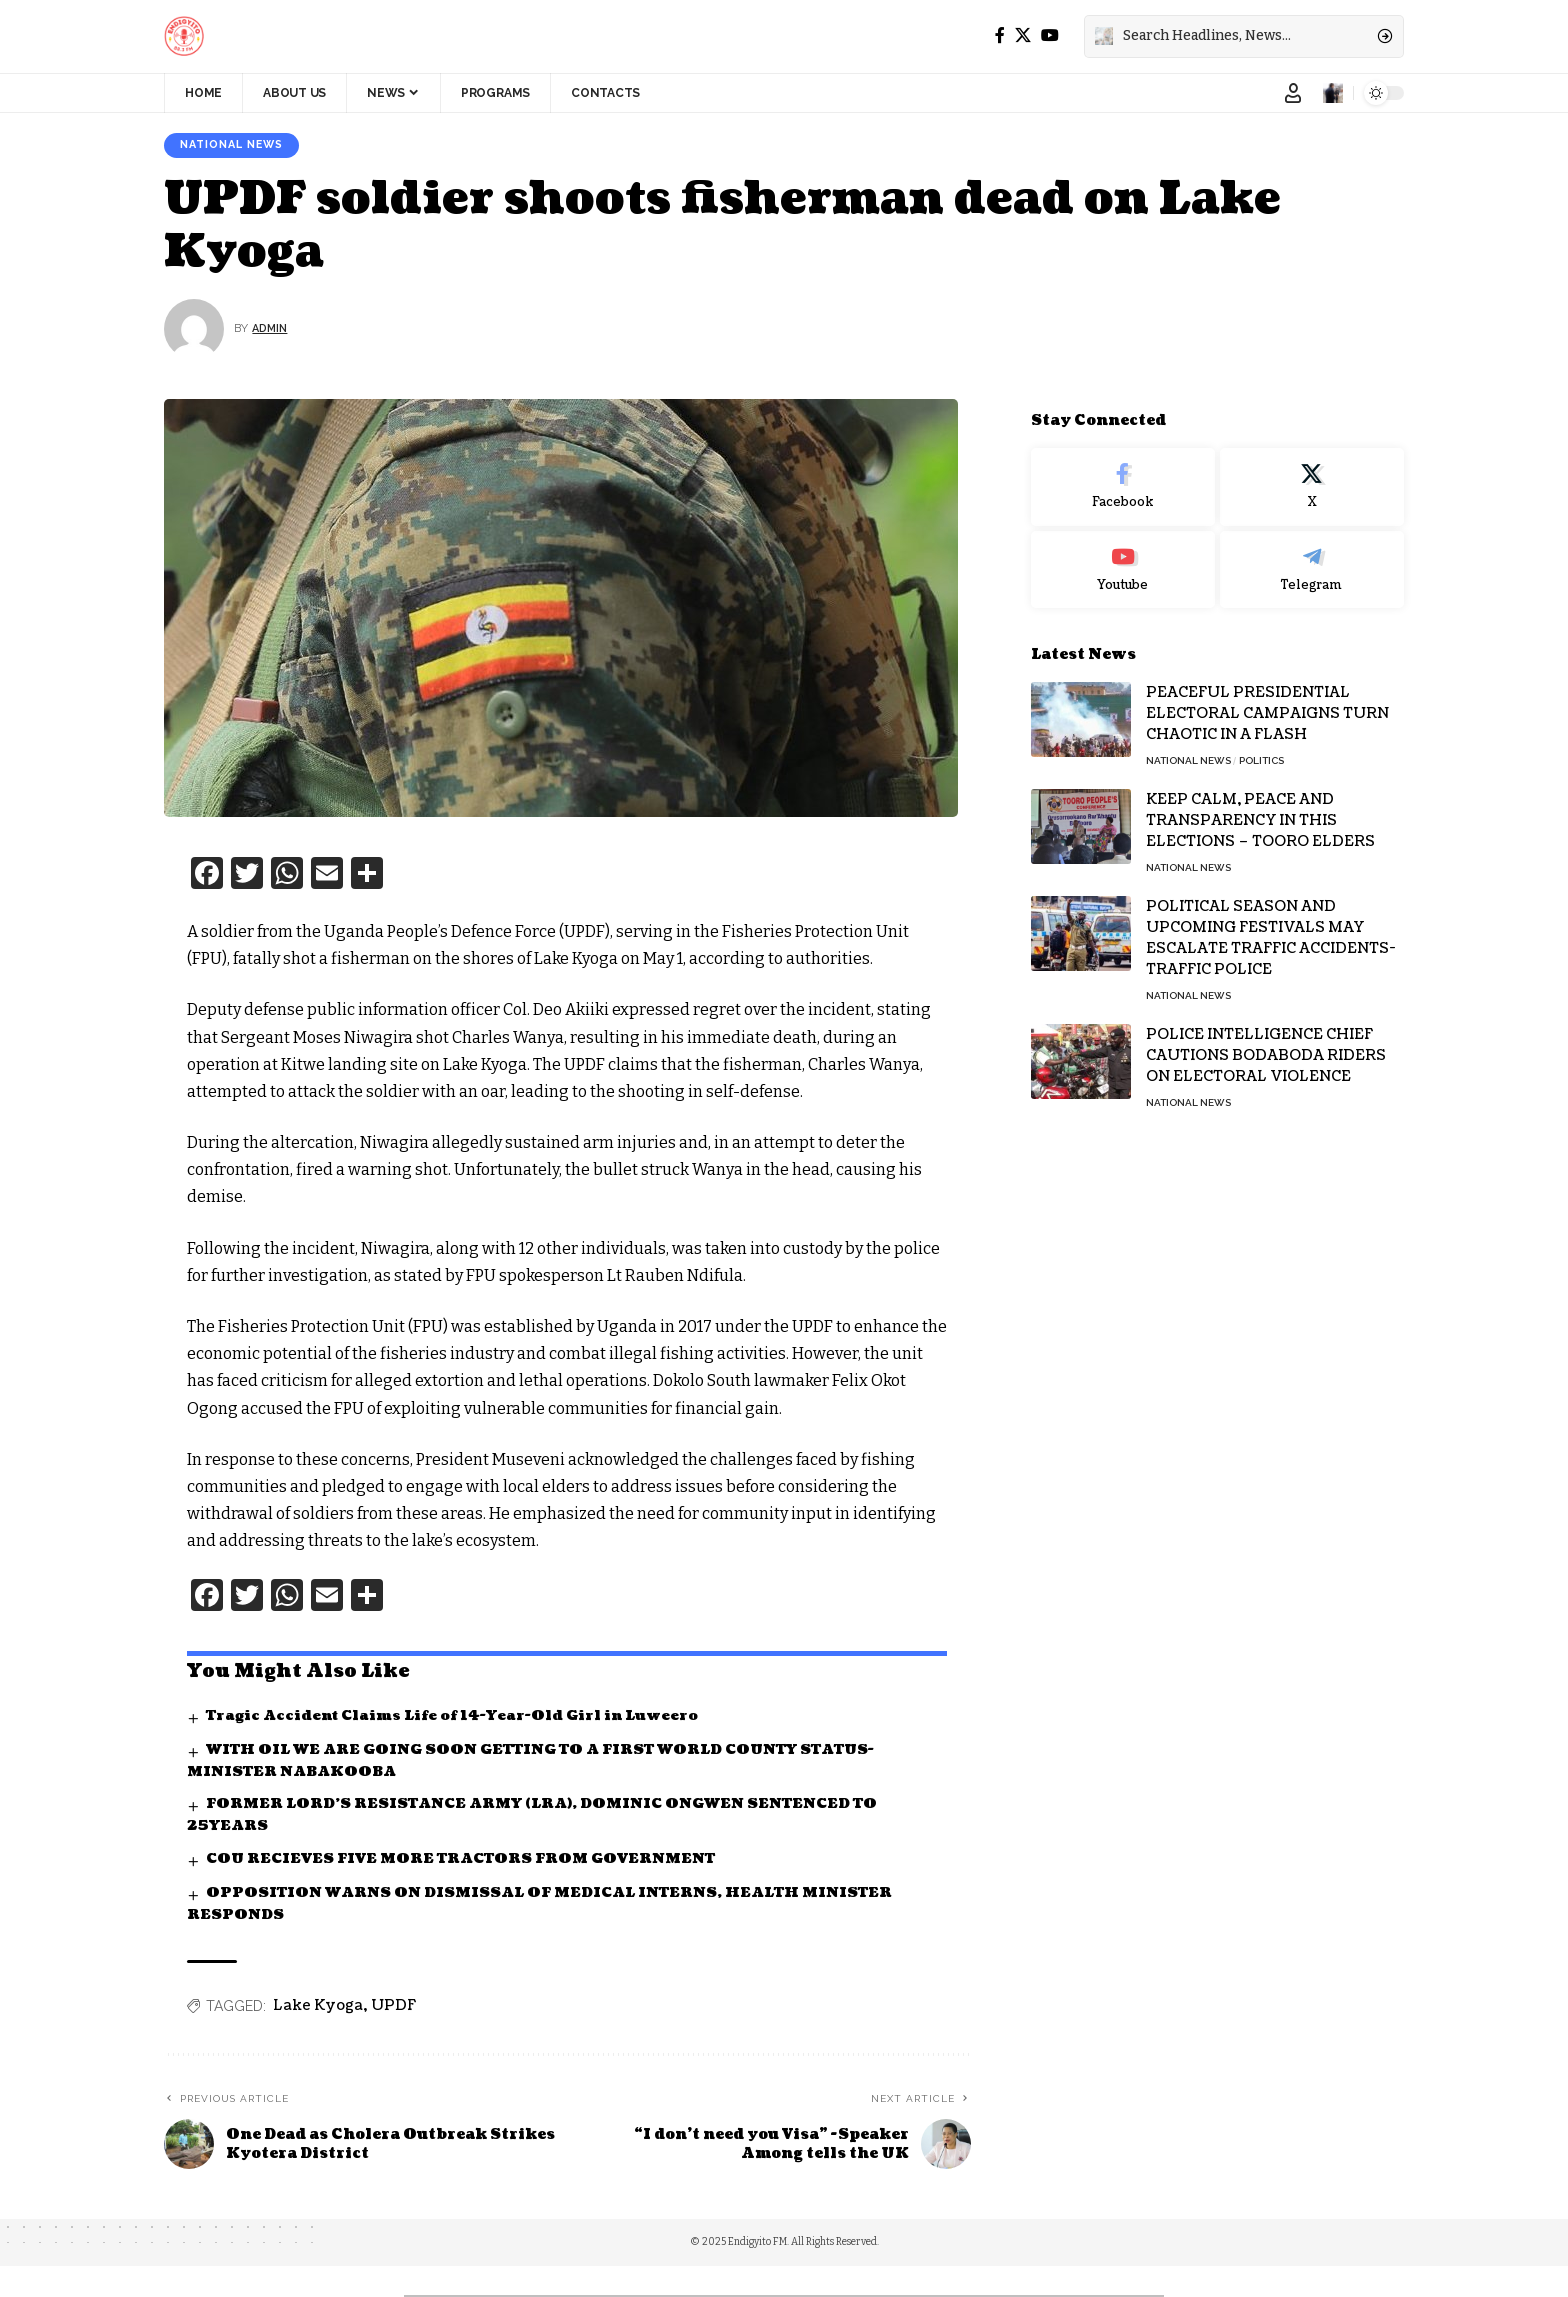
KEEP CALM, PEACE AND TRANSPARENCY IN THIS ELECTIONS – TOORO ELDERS (1260, 807)
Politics (1261, 747)
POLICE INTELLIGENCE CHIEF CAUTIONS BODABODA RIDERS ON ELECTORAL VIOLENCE (1266, 1042)
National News (238, 146)
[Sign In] (1293, 93)
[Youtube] (1123, 556)
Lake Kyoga (318, 2009)
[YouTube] (1050, 35)
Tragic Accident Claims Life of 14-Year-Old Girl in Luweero (460, 1716)
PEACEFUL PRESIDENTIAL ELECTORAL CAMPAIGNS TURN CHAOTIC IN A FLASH (1267, 700)
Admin (271, 330)
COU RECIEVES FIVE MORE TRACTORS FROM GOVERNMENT (468, 1861)
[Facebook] (1000, 35)
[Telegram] (1312, 556)
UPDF (393, 2009)
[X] (1023, 35)
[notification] (1333, 93)
